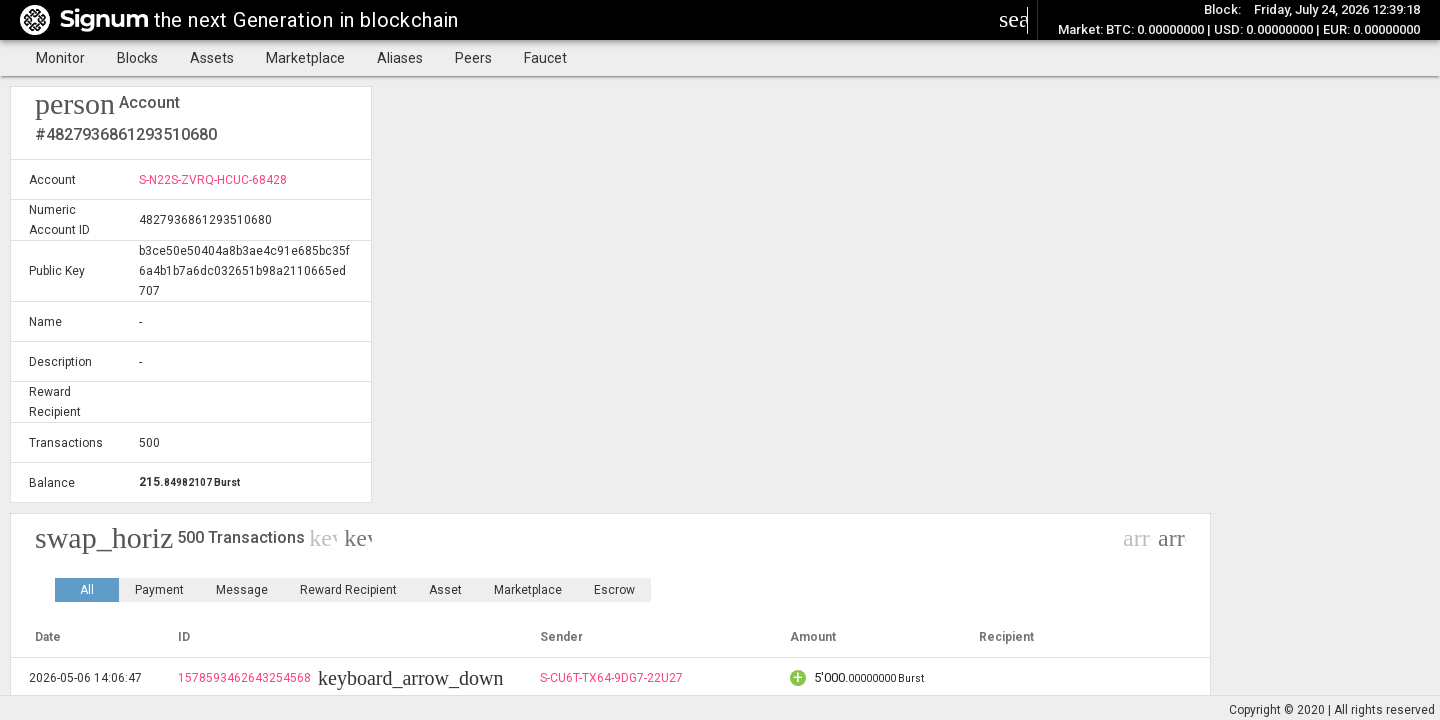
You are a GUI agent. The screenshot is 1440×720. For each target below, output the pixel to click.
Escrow (614, 590)
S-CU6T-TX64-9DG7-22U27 (611, 678)
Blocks (137, 58)
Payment (159, 590)
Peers (473, 58)
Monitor (60, 58)
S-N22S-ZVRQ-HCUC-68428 (213, 180)
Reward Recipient (348, 590)
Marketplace (305, 58)
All (87, 590)
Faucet (545, 58)
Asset (445, 590)
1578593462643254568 (244, 678)
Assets (212, 58)
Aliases (400, 58)
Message (242, 590)
